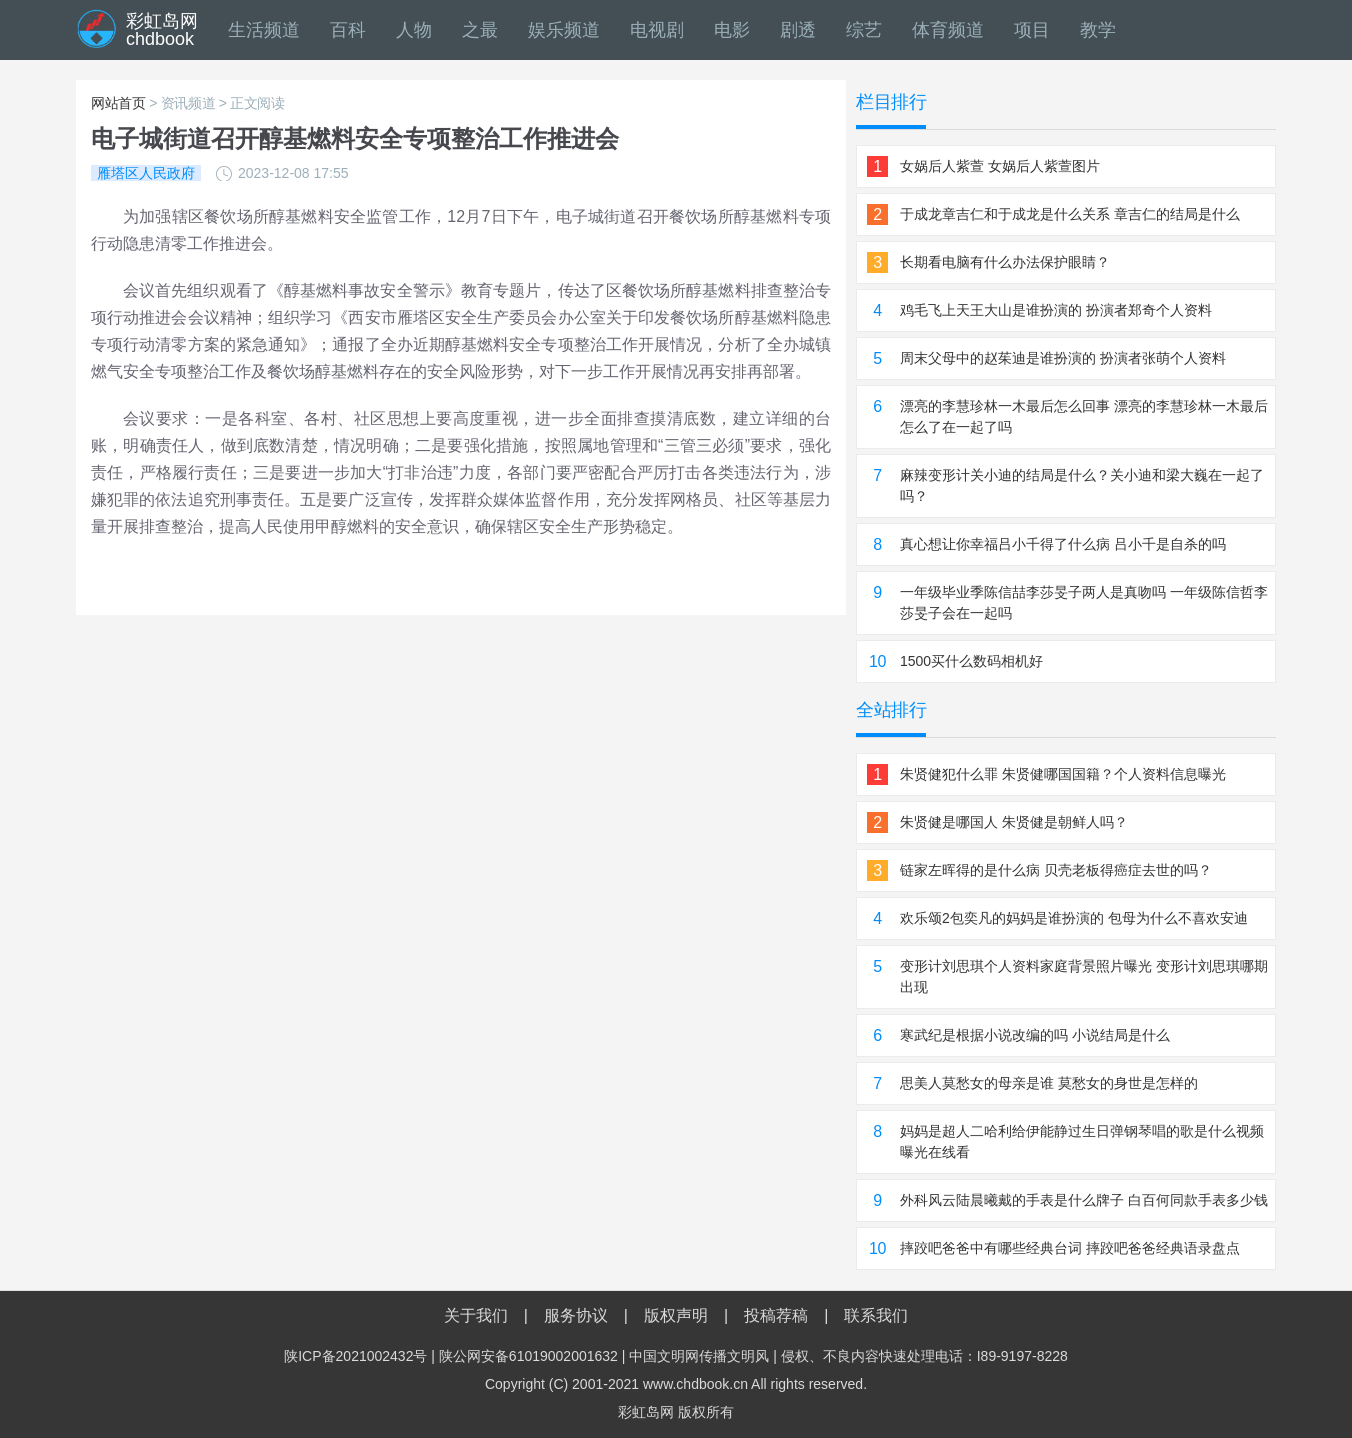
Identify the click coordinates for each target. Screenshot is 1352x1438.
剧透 (798, 30)
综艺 (864, 30)
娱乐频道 (564, 30)
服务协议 (576, 1315)
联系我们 (876, 1315)
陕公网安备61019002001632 (528, 1356)
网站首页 (118, 103)
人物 (414, 30)
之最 (480, 30)
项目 (1032, 30)
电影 (732, 30)
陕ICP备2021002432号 (355, 1356)
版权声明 (676, 1315)
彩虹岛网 (646, 1412)
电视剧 (657, 30)
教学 (1098, 30)
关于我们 (476, 1315)
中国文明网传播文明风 (699, 1356)
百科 (348, 30)
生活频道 (264, 30)
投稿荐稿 (776, 1315)
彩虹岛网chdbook (162, 30)
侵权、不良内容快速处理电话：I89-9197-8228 (924, 1356)
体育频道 (948, 30)
